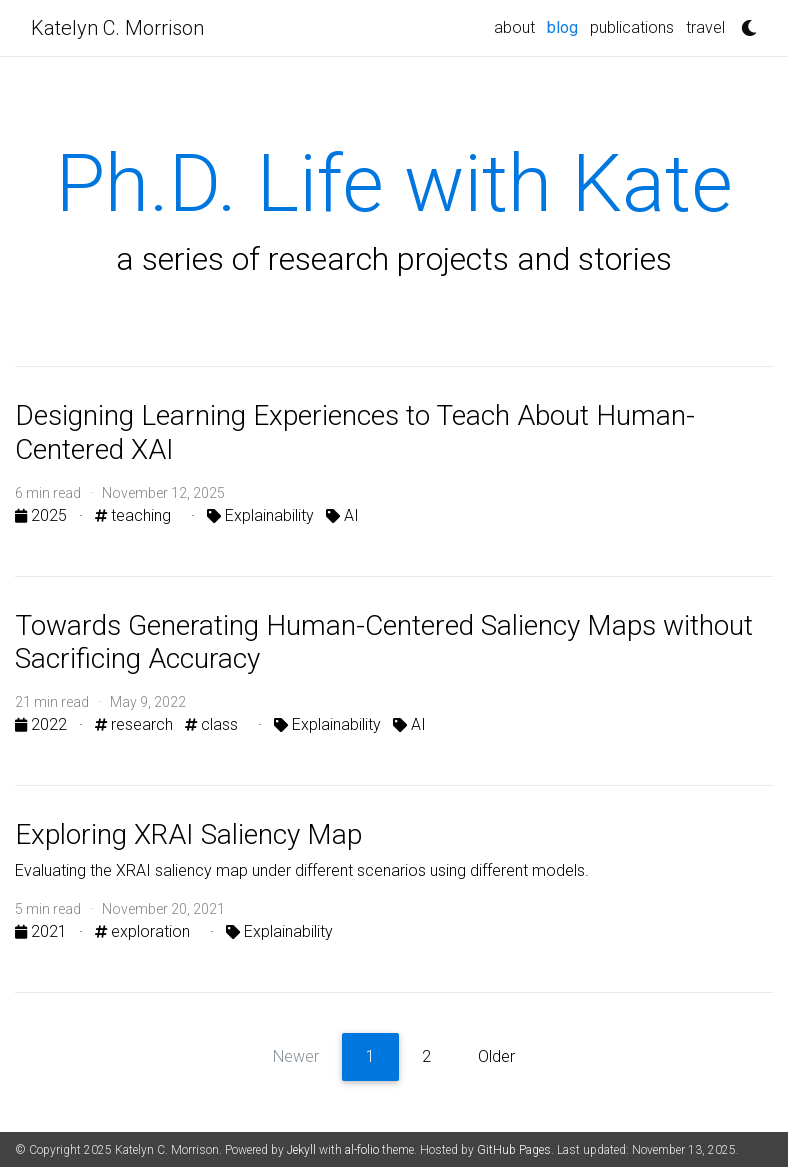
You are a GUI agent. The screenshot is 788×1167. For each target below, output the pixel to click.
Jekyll (301, 1150)
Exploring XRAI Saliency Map (188, 834)
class (211, 724)
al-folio (362, 1150)
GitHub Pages (514, 1150)
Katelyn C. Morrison (117, 28)
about (514, 27)
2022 (43, 724)
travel (705, 27)
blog (562, 27)
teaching (133, 515)
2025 (43, 515)
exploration (142, 931)
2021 (43, 931)
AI (342, 515)
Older (496, 1056)
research (134, 724)
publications (632, 27)
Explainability (260, 515)
